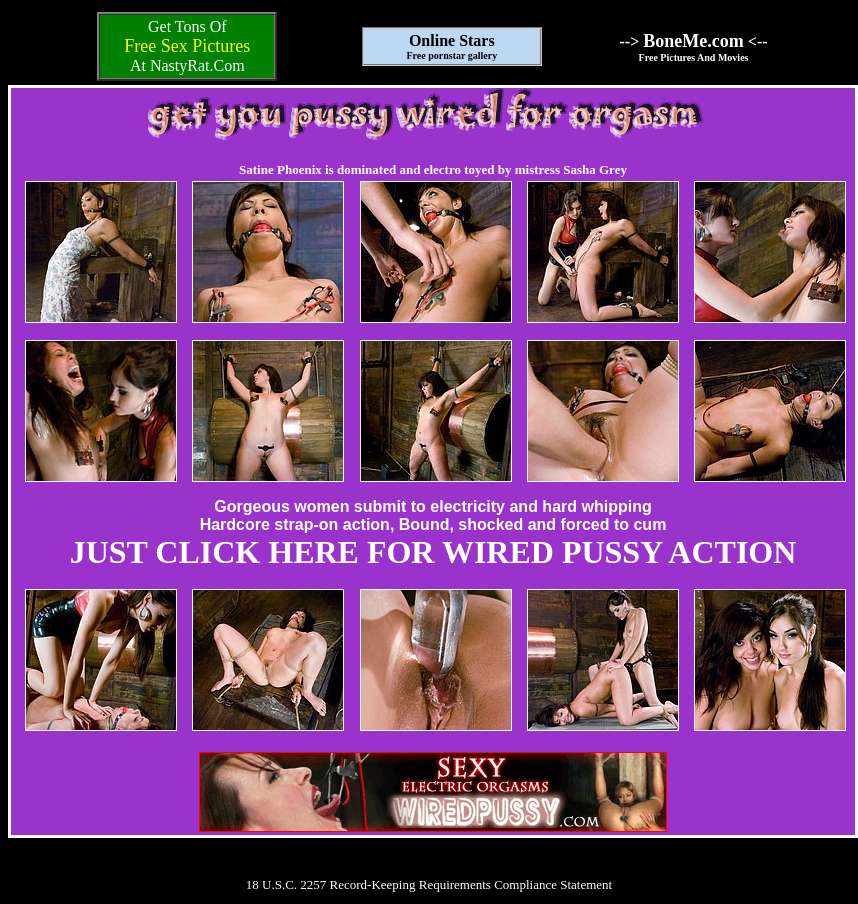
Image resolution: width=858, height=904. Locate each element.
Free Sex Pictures (187, 46)
